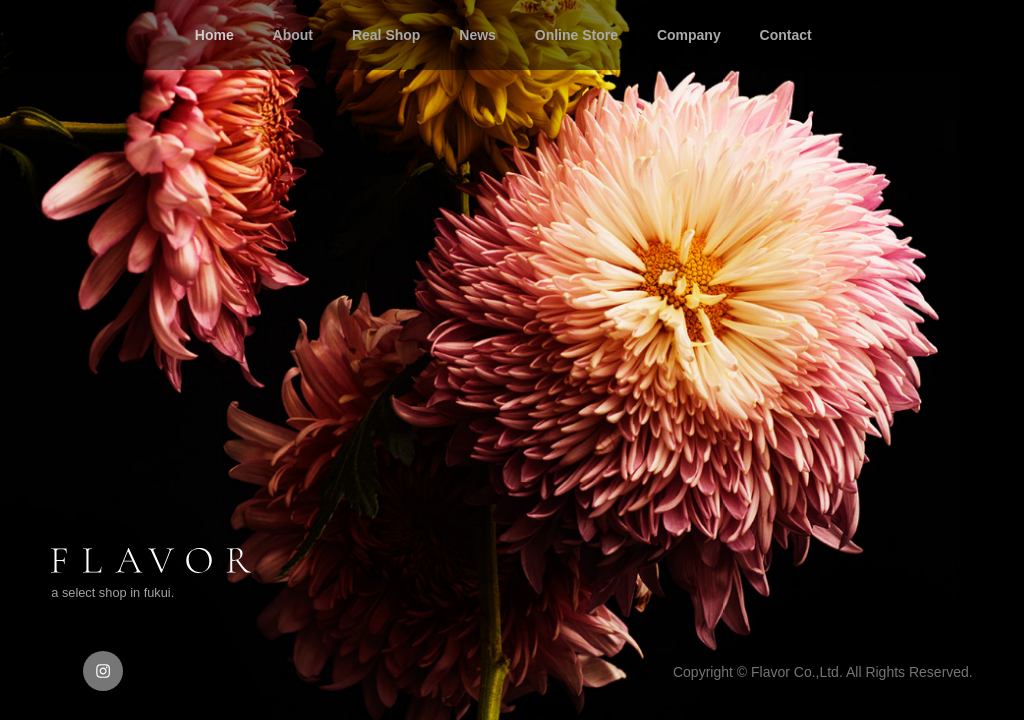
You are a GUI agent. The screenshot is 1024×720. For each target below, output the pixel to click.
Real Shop (386, 35)
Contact (786, 35)
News (477, 35)
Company (689, 35)
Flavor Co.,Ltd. (797, 672)
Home (214, 35)
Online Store (576, 35)
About (293, 35)
